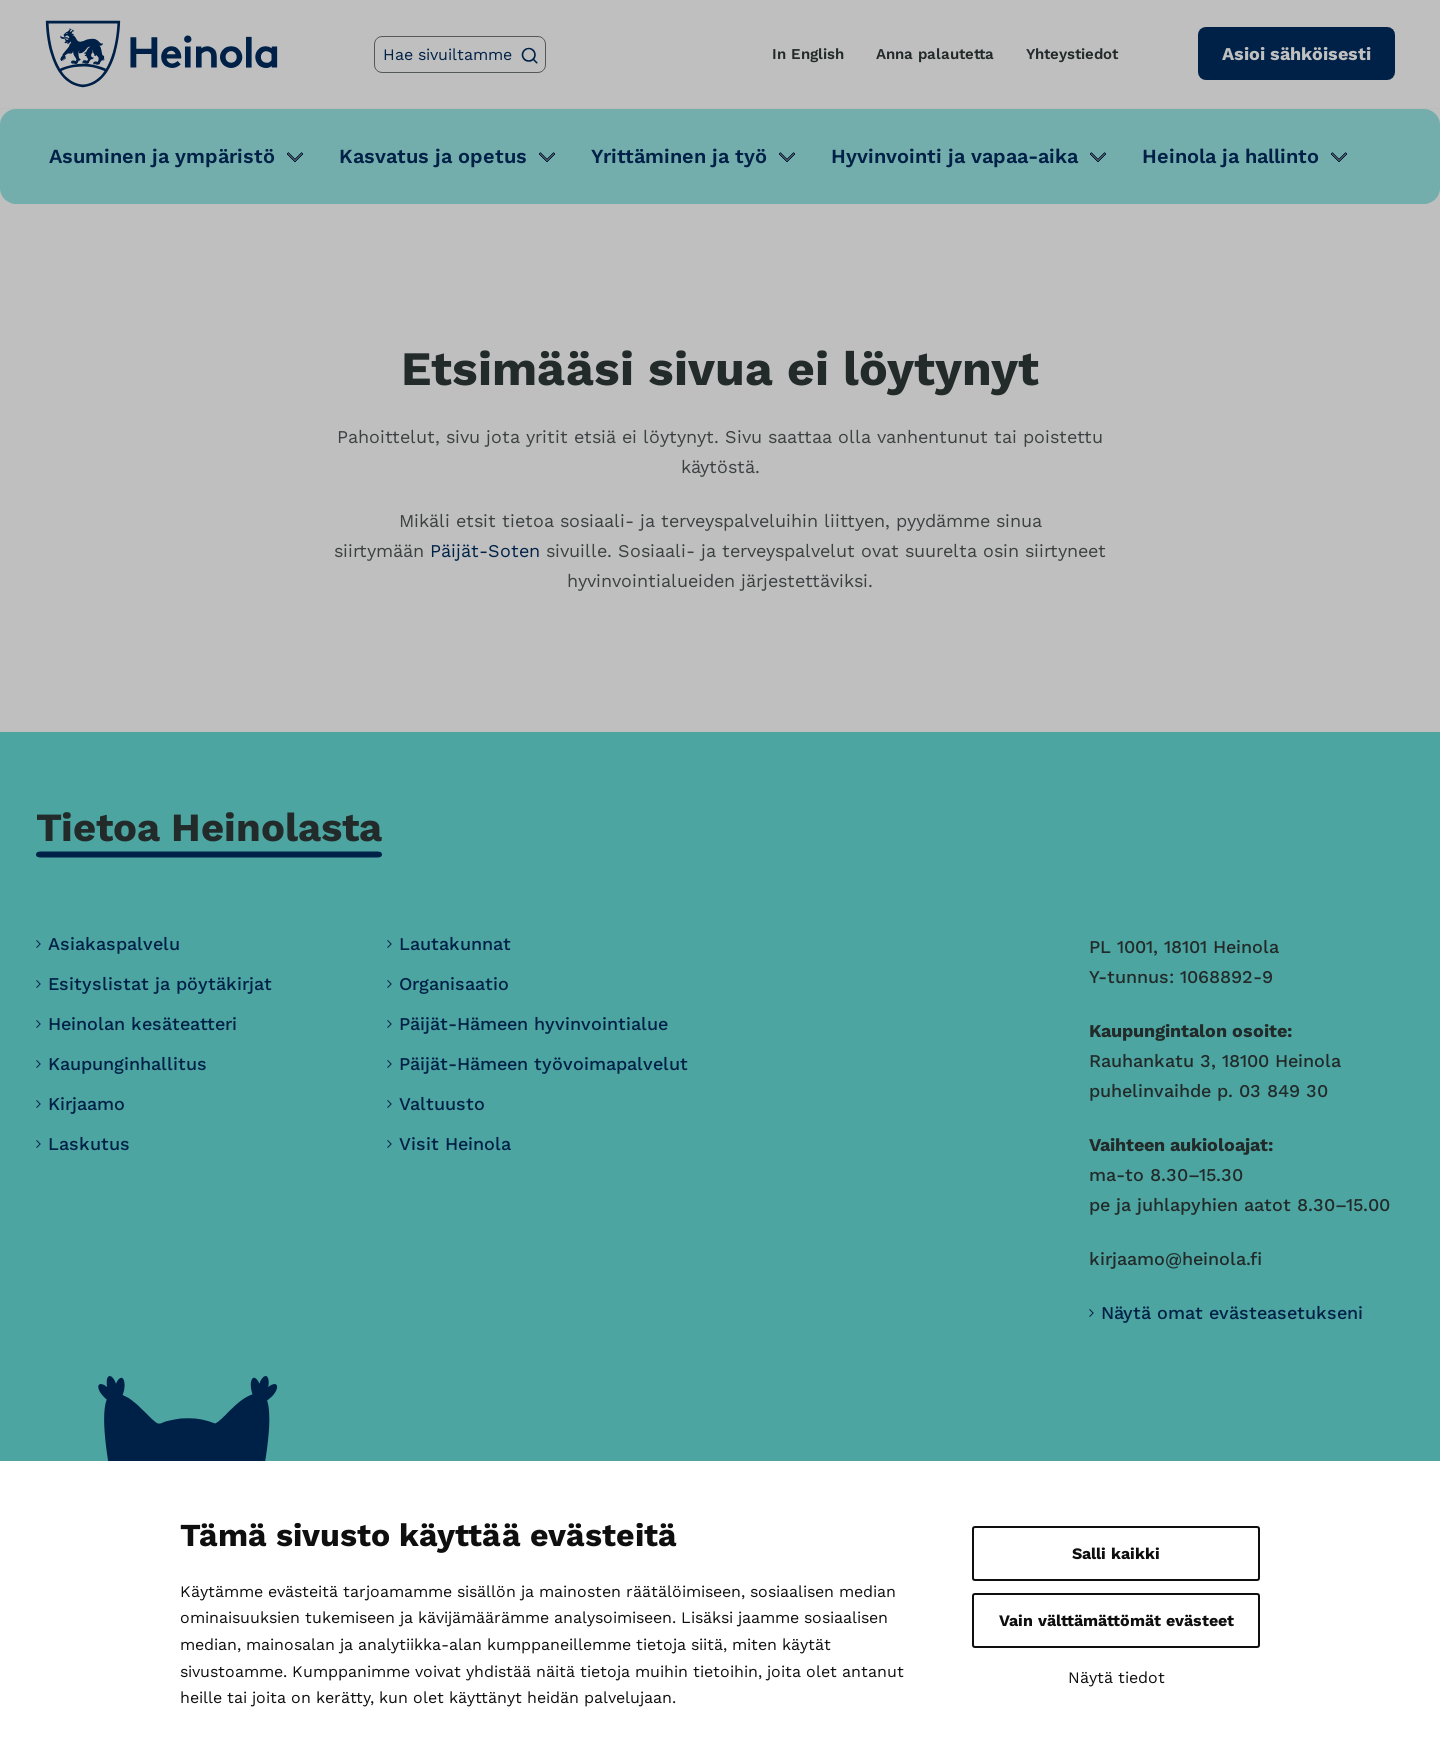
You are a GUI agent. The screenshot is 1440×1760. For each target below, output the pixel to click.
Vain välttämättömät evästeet (1116, 1620)
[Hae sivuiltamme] (460, 54)
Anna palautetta (935, 54)
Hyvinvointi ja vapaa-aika (954, 156)
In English (808, 54)
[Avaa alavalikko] (295, 156)
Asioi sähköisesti (1296, 53)
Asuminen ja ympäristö (162, 156)
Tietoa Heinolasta (209, 827)
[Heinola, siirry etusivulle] (161, 54)
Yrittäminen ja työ (679, 156)
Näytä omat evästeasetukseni (1232, 1312)
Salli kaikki (1116, 1553)
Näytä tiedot (1116, 1677)
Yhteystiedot (1072, 54)
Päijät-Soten (485, 550)
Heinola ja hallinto (1230, 156)
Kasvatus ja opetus (433, 156)
